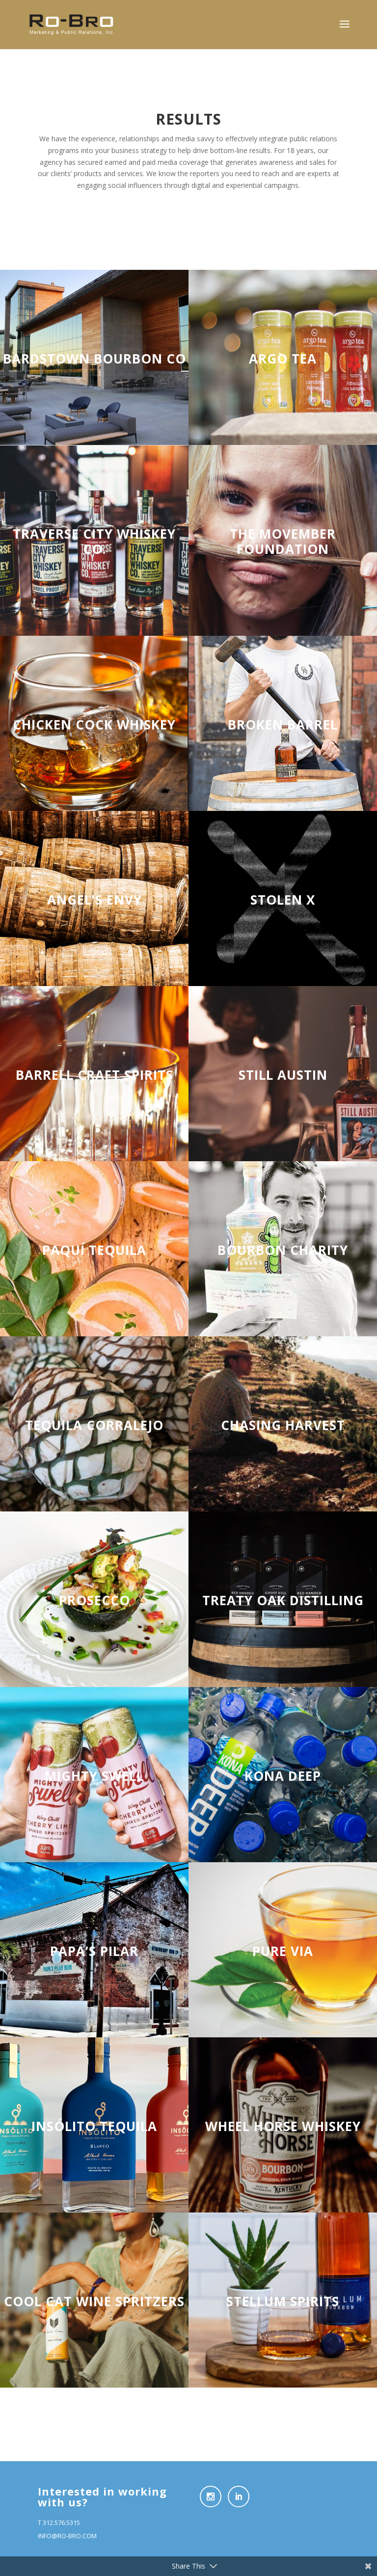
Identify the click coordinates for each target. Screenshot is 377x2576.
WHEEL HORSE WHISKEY (283, 2126)
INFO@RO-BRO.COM (67, 2535)
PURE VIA (282, 1951)
